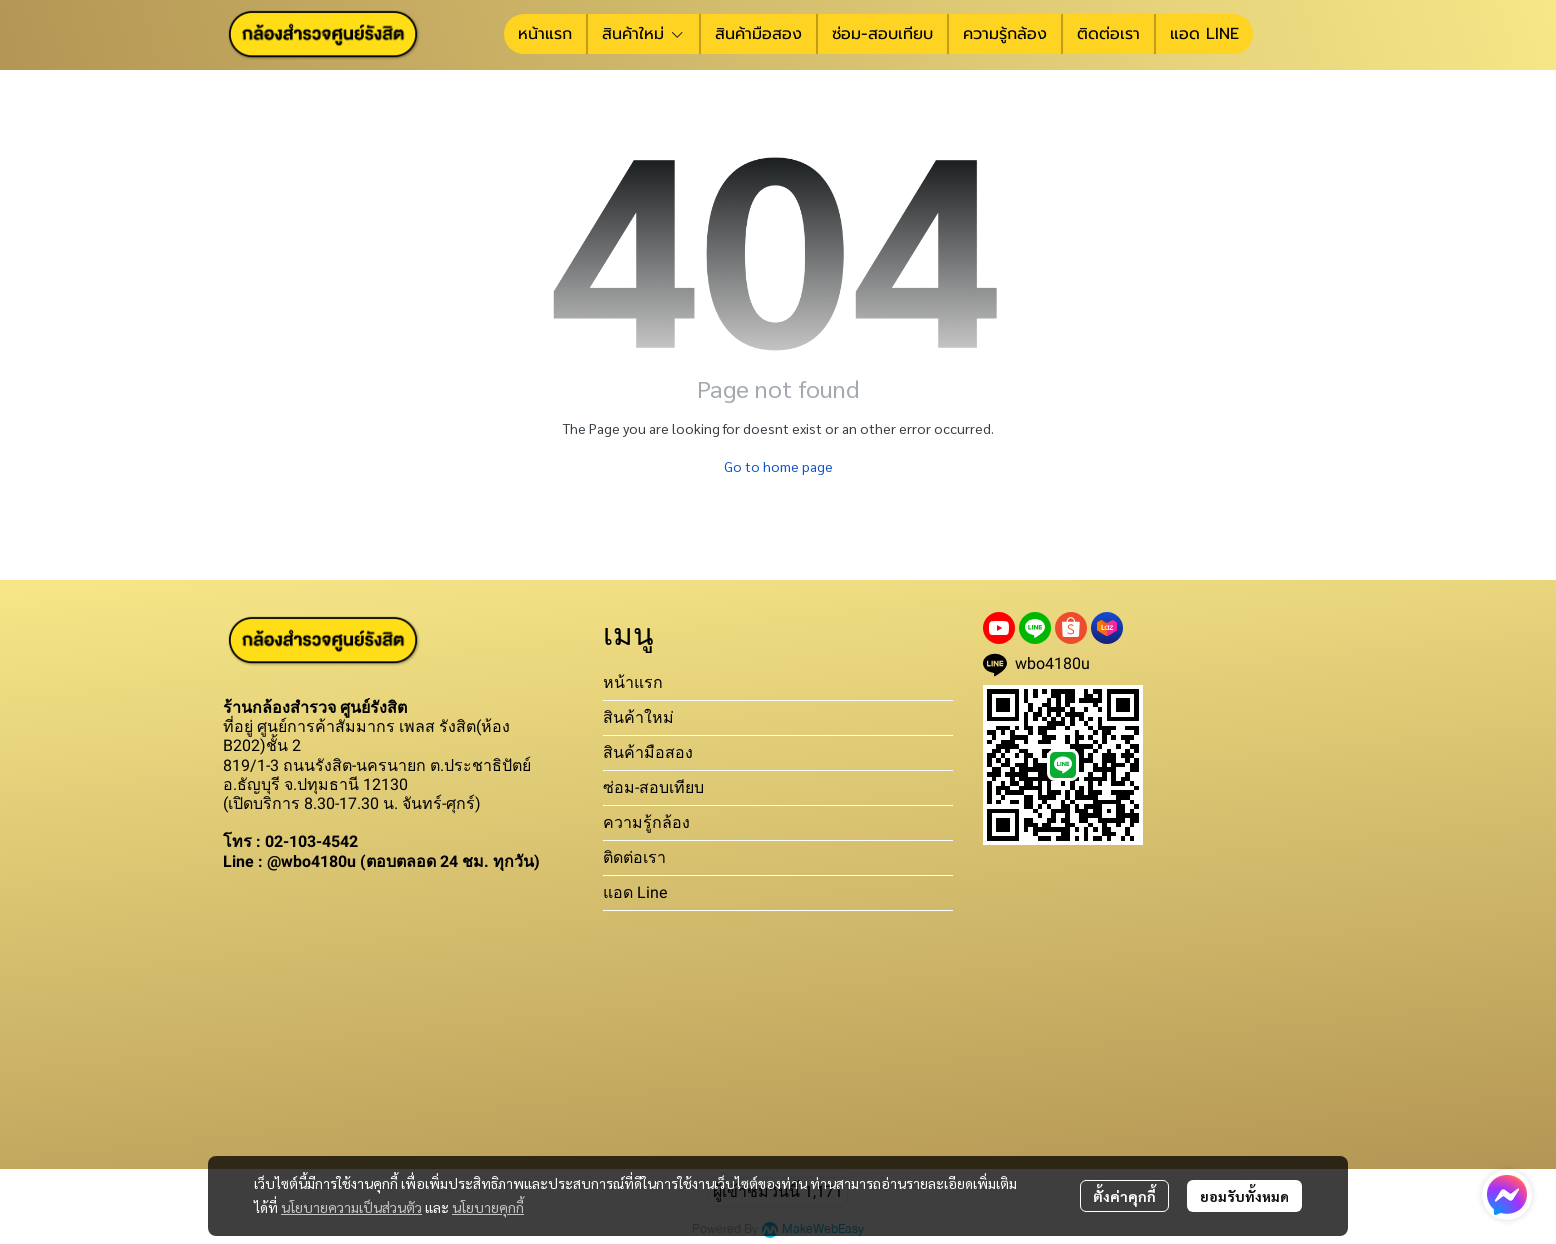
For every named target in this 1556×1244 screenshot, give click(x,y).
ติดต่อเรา (634, 857)
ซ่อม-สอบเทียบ (653, 787)
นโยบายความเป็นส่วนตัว (351, 1207)
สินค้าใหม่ (638, 717)
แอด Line (635, 892)
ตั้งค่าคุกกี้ (1124, 1196)
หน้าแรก (633, 682)
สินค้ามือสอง (648, 752)
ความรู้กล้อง (646, 822)
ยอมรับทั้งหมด (1244, 1196)
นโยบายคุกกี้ (488, 1207)
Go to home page (778, 466)
